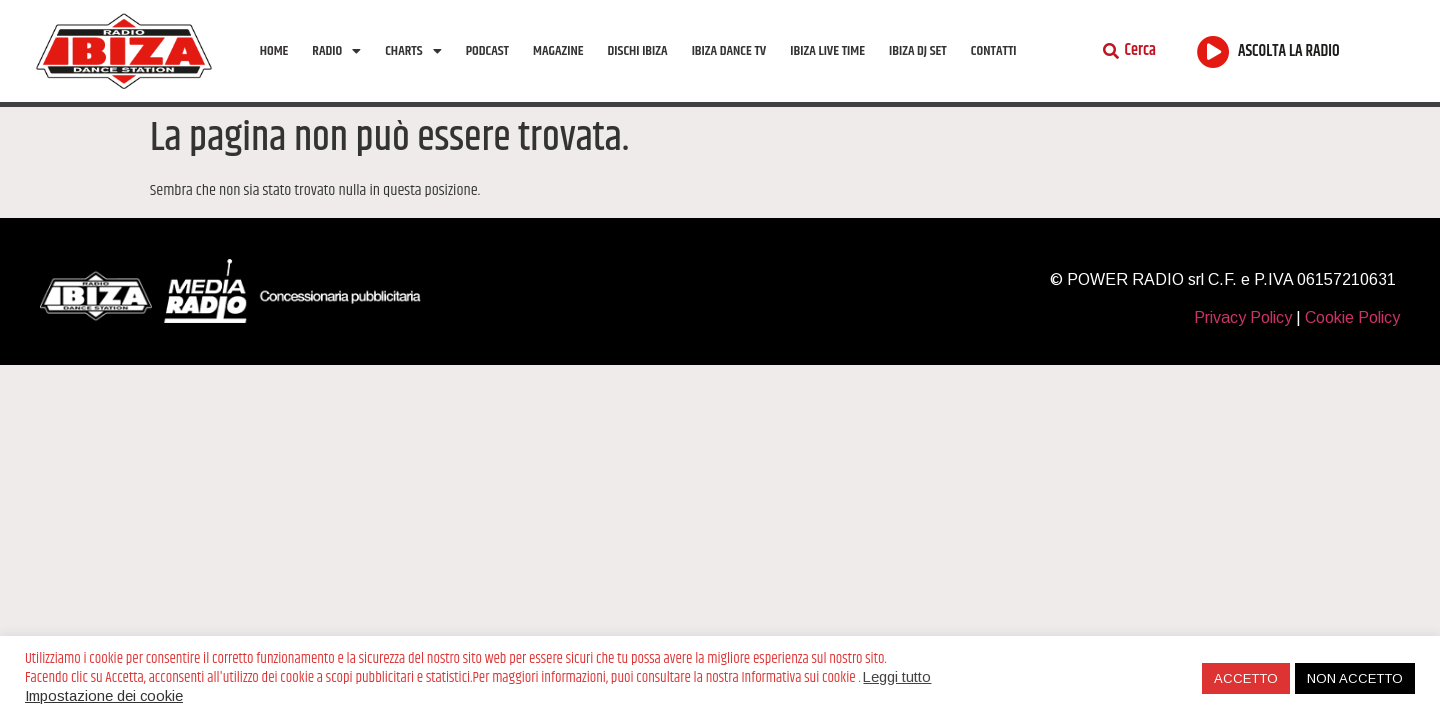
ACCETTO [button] (1246, 678)
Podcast (487, 51)
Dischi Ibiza (638, 51)
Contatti (994, 51)
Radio (336, 51)
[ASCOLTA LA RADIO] (1213, 51)
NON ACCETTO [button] (1355, 678)
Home (274, 51)
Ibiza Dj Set (918, 51)
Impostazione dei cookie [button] (104, 696)
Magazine (558, 51)
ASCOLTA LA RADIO (1289, 51)
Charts (413, 51)
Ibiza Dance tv (729, 51)
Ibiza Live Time (827, 51)
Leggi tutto (897, 677)
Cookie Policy (1352, 317)
